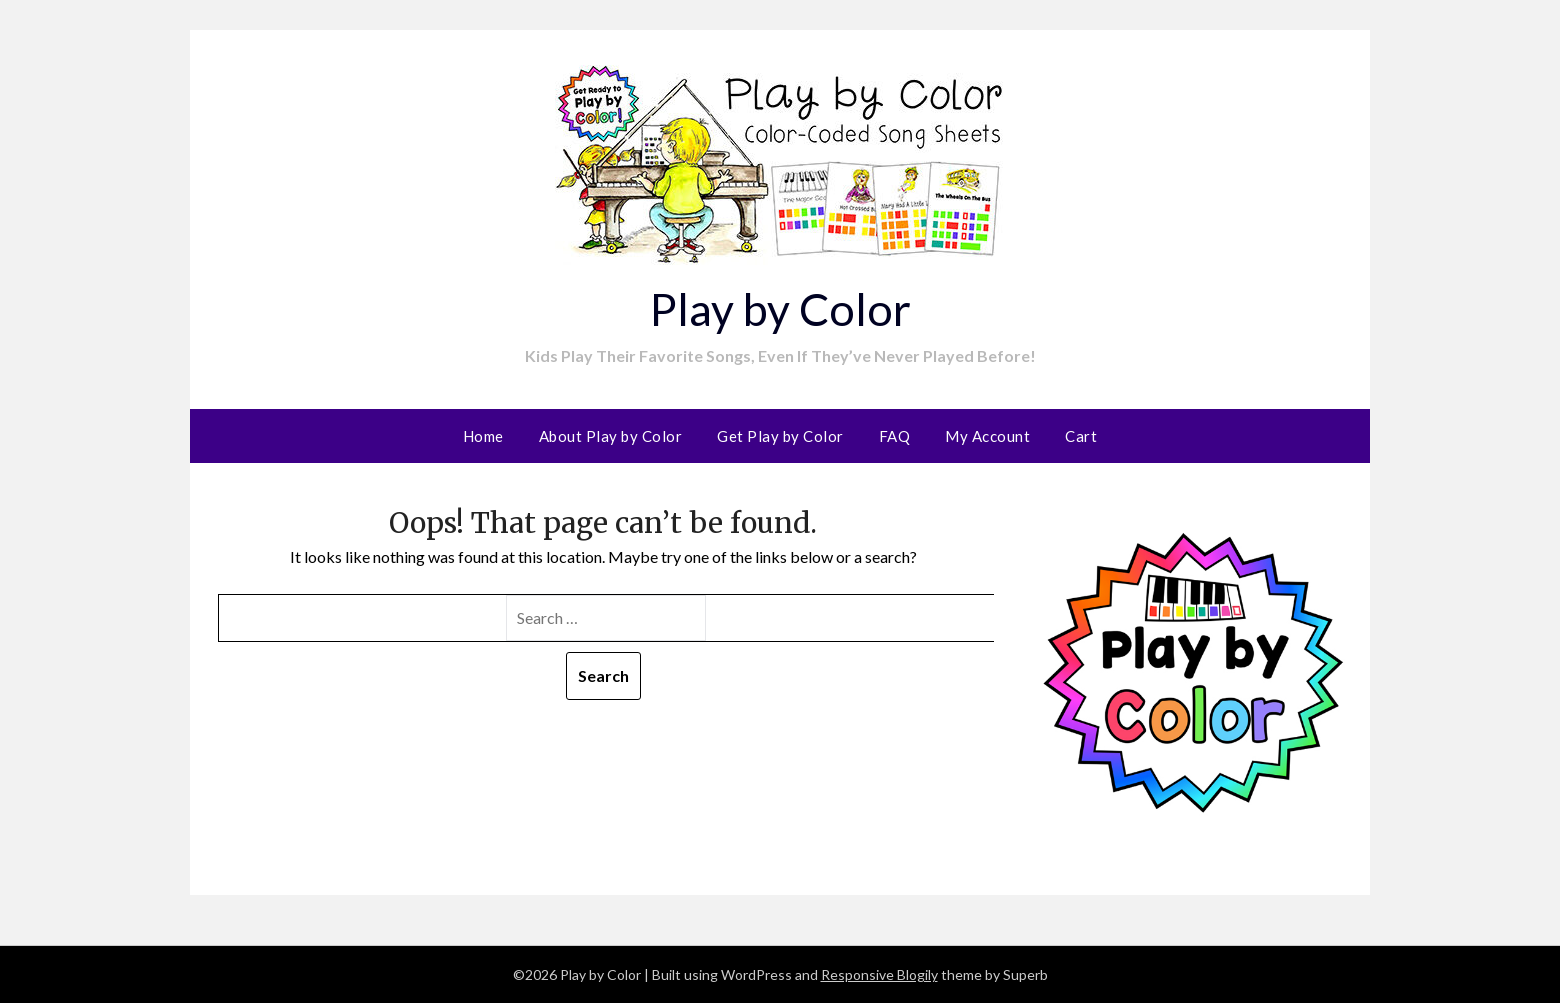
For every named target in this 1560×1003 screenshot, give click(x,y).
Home (483, 436)
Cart (1081, 436)
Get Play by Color (780, 436)
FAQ (895, 436)
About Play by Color (611, 436)
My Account (987, 436)
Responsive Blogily (879, 974)
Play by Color (780, 307)
